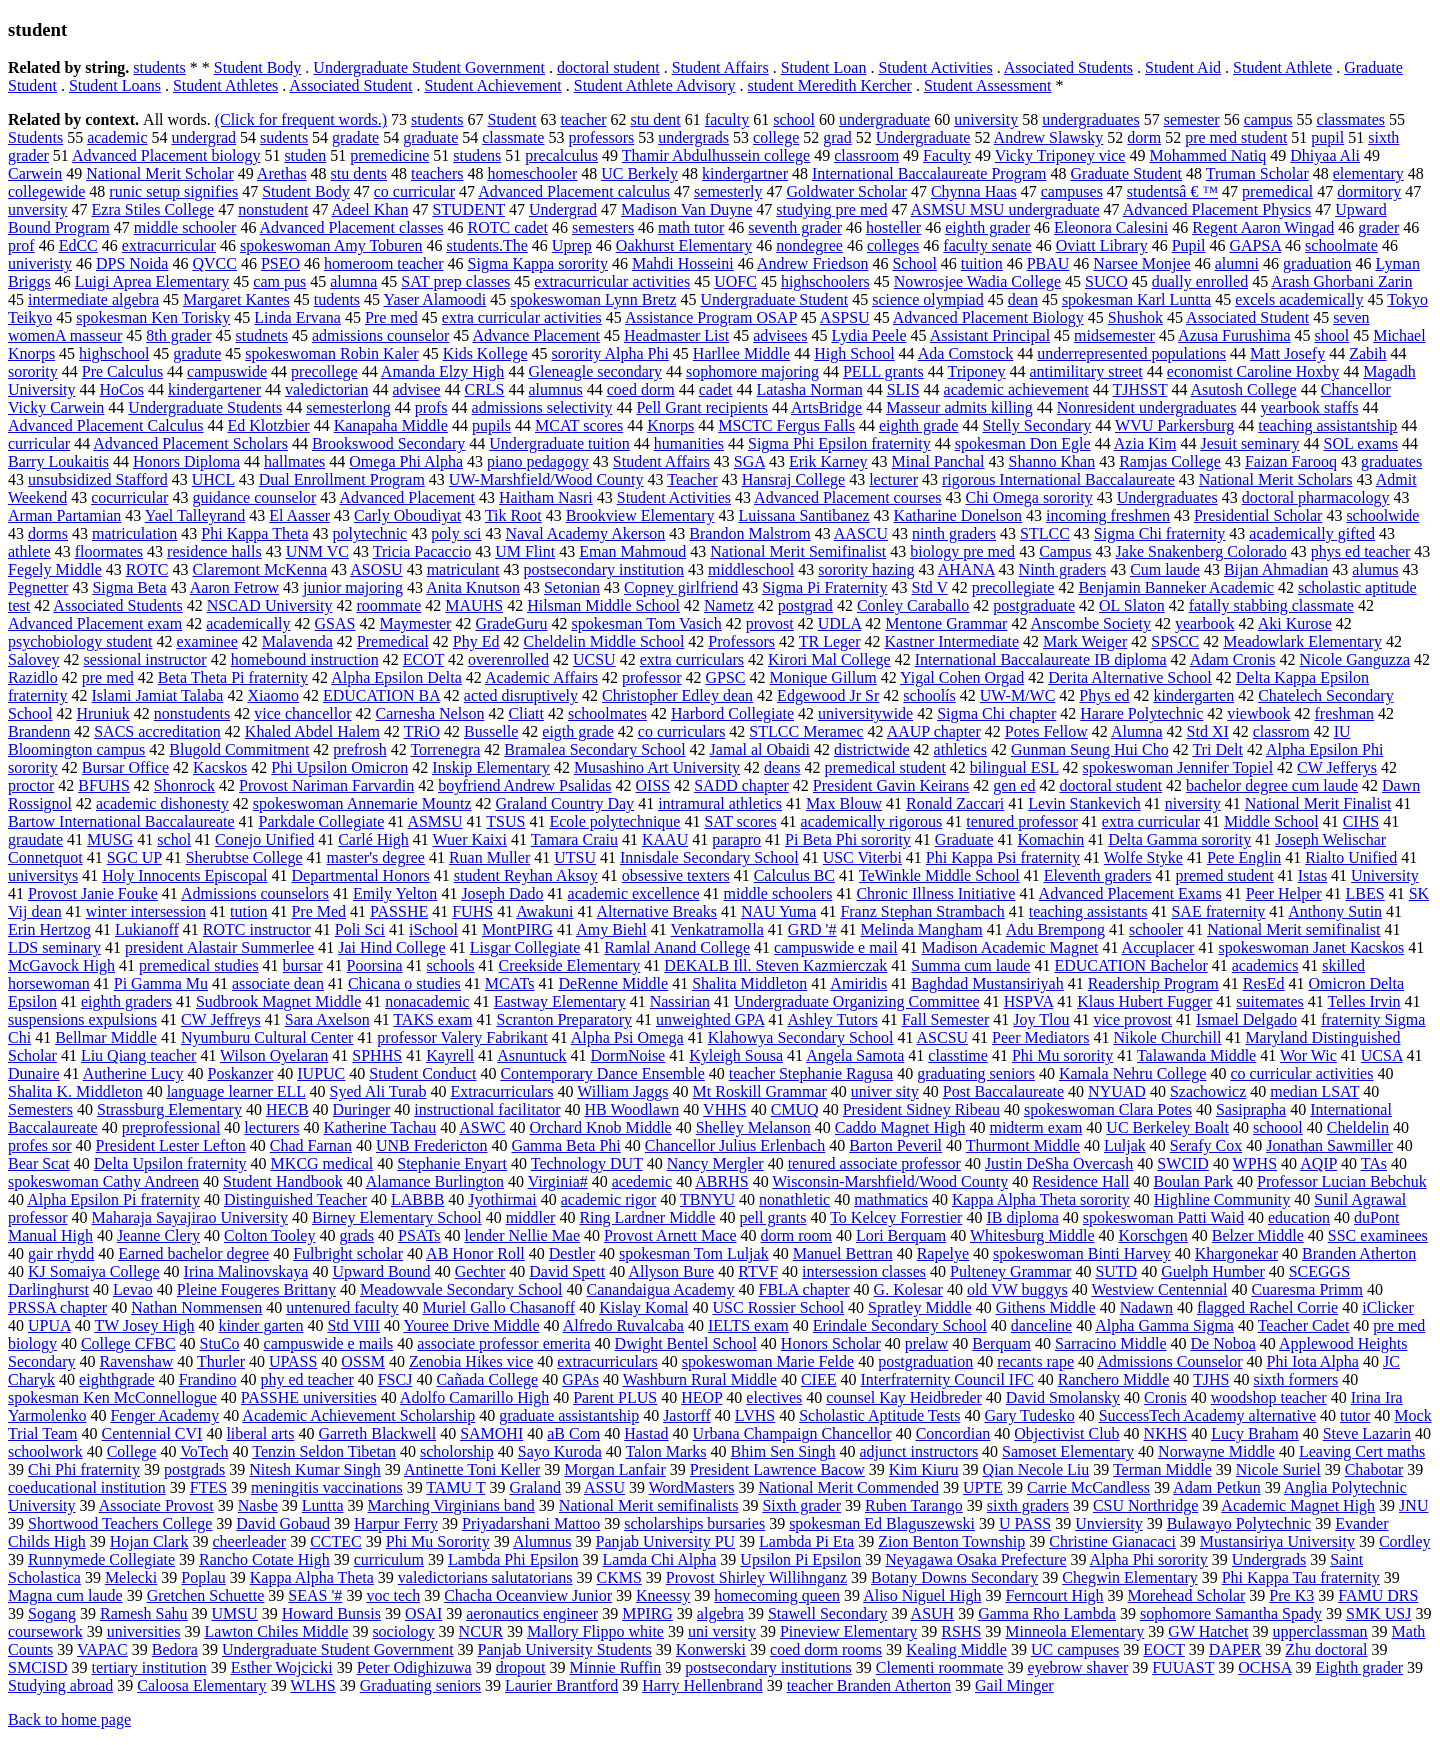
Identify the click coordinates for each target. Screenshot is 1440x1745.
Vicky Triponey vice (1060, 155)
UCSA (1382, 1055)
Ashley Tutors (832, 1019)
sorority (33, 371)
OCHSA (1264, 1667)
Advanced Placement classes (352, 227)
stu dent (656, 119)
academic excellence (634, 893)
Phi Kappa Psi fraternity (1003, 857)
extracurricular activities (612, 281)
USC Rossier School (779, 1307)
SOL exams (1361, 443)
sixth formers (1295, 1379)
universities (144, 1631)
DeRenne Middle (613, 983)
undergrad (204, 137)
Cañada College (487, 1379)
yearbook (1205, 623)
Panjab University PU (666, 1541)
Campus (1065, 551)
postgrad (805, 605)
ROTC (147, 569)
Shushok (1135, 317)
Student (512, 119)
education (1299, 1217)
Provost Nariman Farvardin (326, 785)
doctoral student (608, 67)
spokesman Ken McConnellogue (112, 1397)
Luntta (323, 1505)
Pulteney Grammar (1010, 1271)
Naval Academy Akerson (585, 533)
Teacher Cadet (1304, 1325)
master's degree (376, 857)
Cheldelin (1358, 1127)
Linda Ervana (297, 317)
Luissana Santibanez (804, 515)
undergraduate (884, 119)
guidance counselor (254, 497)
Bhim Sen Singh (783, 1451)
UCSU (594, 659)
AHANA (966, 569)
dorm (1144, 137)
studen (305, 155)
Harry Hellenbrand (702, 1685)
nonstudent (273, 209)
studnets (262, 335)
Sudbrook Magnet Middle (278, 1001)
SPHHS (377, 1055)
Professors (741, 641)
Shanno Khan (1051, 461)
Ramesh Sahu (144, 1613)
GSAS (335, 623)
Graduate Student (1127, 173)
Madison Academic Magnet (1010, 947)
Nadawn (1146, 1307)
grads (356, 1235)
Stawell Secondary (828, 1613)
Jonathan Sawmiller (1329, 1145)
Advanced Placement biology (166, 155)
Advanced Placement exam (95, 623)
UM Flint (525, 551)
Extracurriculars (501, 1091)
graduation (1317, 263)
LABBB (417, 1199)
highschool (114, 353)
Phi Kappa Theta (254, 533)
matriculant (463, 569)
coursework (45, 1631)
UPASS (293, 1361)
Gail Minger (1014, 1685)
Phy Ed (476, 641)
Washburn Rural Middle (700, 1379)
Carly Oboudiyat (407, 515)
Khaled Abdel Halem (312, 731)
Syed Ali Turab (378, 1091)
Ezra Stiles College (153, 209)
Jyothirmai (502, 1199)
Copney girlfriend (681, 587)
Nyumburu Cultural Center (267, 1037)
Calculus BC (794, 875)
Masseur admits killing (959, 407)
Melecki (131, 1577)
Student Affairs (720, 67)
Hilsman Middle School (603, 605)
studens (477, 155)
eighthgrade (117, 1379)
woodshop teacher (1269, 1397)
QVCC (214, 263)
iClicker (1388, 1307)
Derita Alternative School (1130, 677)
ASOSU (376, 569)
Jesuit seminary (1249, 443)
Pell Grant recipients (702, 407)
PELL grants (883, 371)
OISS (653, 785)
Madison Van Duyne (686, 209)
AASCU (861, 533)
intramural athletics (720, 803)
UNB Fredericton (432, 1145)
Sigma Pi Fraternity (824, 587)
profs (431, 407)
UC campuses (1075, 1649)
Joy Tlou (1041, 1019)
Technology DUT (587, 1163)
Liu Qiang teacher (139, 1055)
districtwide (872, 749)
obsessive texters (676, 875)
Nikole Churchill (1167, 1037)
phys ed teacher (1361, 551)
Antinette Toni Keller (472, 1469)
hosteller (893, 227)
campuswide (227, 371)
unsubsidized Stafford (98, 479)
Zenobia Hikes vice (471, 1361)
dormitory (1369, 191)
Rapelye (943, 1253)
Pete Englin (1244, 857)
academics (1265, 965)
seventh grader (795, 227)
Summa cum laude (970, 965)
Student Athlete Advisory (655, 85)
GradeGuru (511, 623)
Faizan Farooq (1291, 461)
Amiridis (858, 983)
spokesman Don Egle (1023, 443)
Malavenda (297, 641)
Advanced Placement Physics (1217, 209)
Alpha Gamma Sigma (1164, 1325)
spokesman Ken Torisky (153, 317)
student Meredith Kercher (830, 85)
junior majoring (353, 587)
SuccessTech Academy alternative (1207, 1415)
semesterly (728, 191)
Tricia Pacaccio (422, 551)
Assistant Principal (990, 335)
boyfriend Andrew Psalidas (524, 785)
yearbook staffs (1309, 407)
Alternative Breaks (657, 911)
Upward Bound (381, 1271)
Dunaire (34, 1073)
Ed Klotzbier (269, 425)
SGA (749, 461)
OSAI (423, 1613)
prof (21, 245)
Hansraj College (794, 479)
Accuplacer (1158, 947)
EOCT (1163, 1649)
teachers (437, 173)
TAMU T (455, 1487)
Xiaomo (273, 695)
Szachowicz (1208, 1091)
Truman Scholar (1257, 173)
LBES (1365, 893)
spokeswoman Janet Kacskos (1311, 947)
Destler (572, 1253)
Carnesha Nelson (430, 713)
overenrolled (508, 659)
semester (1192, 119)
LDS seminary (54, 947)
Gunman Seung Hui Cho (1090, 749)
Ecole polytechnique (614, 821)
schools (451, 965)
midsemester (1114, 335)
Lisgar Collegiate (525, 947)
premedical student (885, 767)
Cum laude (1165, 569)
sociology (403, 1631)
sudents (284, 137)
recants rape (1035, 1361)
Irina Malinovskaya (246, 1271)
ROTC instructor (257, 929)
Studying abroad (60, 1685)
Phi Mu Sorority (438, 1541)
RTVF (758, 1271)
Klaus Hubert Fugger (1144, 1001)
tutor (1355, 1415)
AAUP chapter (934, 731)
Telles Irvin (1364, 1001)
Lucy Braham (1255, 1433)
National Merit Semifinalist (798, 551)
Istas (1312, 875)
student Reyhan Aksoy (526, 875)
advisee (417, 389)
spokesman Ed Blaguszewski (882, 1523)
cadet (716, 389)
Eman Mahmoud (632, 551)
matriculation (134, 533)
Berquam (1001, 1343)
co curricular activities (1301, 1073)
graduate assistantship (569, 1415)
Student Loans (115, 85)
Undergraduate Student (774, 299)
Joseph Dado (502, 893)
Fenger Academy (164, 1415)
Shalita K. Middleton (75, 1091)
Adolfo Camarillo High (474, 1397)
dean (1023, 299)
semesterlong (348, 407)
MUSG (110, 839)
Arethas (282, 173)
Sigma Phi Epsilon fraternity (839, 443)
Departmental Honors (361, 875)
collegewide (46, 191)
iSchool (433, 929)
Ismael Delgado (1246, 1019)
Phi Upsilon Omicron (339, 767)
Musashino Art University (657, 767)
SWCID (1183, 1163)
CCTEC (336, 1541)
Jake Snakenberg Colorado (1201, 551)
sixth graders (1028, 1505)
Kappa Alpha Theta (312, 1577)
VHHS (725, 1109)
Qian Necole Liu (1036, 1469)
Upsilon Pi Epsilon (800, 1559)
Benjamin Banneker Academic (1175, 587)
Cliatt (526, 713)
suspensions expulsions (82, 1019)
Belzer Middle (1258, 1235)
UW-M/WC (1018, 695)
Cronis (1165, 1397)
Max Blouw (844, 803)
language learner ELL (236, 1091)
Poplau (203, 1577)
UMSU (235, 1613)
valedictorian (327, 389)
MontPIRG (517, 929)
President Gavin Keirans (891, 785)
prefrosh (359, 749)
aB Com (573, 1433)
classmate (513, 137)
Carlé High (373, 839)
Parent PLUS (615, 1397)
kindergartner (745, 173)
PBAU (1048, 263)
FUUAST (1183, 1667)
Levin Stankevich (1084, 803)
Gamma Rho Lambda (1047, 1613)
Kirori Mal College (829, 659)
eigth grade (578, 731)
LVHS (755, 1415)
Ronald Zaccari (955, 803)
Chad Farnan (311, 1145)
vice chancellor (302, 713)
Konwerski (711, 1649)
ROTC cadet (507, 227)
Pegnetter (38, 587)
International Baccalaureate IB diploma (1041, 659)
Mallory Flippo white (595, 1631)
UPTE (983, 1487)
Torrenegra (445, 749)
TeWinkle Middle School (939, 875)
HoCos (122, 389)
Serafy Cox (1206, 1145)
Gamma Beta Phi (565, 1145)
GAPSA (1255, 245)
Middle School (1271, 821)
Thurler (221, 1361)
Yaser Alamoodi (434, 299)
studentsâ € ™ (1172, 191)
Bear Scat (39, 1163)
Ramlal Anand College (677, 947)
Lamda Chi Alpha (660, 1559)
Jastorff (687, 1415)
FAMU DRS (1378, 1595)
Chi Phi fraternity (84, 1469)
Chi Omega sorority (1029, 497)
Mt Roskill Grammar (760, 1091)
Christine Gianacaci (1112, 1541)
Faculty (947, 155)
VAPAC (102, 1649)
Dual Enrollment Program (342, 479)
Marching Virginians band (451, 1505)
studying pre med (831, 209)
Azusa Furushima (1234, 335)
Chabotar (1374, 1469)
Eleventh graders (1098, 875)
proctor (31, 785)
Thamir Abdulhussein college (716, 155)
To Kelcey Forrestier (896, 1217)
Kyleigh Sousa (736, 1055)
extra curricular (1151, 821)
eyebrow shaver (1077, 1667)
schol (174, 839)
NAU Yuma (778, 911)
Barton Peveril (895, 1145)
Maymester (415, 623)
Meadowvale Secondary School (461, 1289)
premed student (1225, 875)
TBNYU (707, 1199)
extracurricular (169, 245)
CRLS (485, 389)
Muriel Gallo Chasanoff (499, 1307)
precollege (324, 371)
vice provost (1132, 1019)
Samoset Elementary (1068, 1451)
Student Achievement (492, 85)
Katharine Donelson (958, 515)
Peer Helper (1284, 893)
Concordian (953, 1433)
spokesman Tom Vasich (646, 623)
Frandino (208, 1379)
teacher (583, 119)
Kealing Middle (956, 1649)
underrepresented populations (1131, 353)
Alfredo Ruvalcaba (623, 1325)
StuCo (220, 1343)
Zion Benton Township (951, 1541)
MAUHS (474, 605)
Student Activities (935, 67)
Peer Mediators (1040, 1037)
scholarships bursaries (694, 1523)
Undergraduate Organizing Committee (857, 1001)
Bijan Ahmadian (1276, 569)
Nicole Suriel (1278, 1469)
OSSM (363, 1361)
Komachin (1051, 839)
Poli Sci (360, 929)
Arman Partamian (64, 515)
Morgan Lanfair (614, 1469)
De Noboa (1223, 1343)
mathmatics (891, 1199)
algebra (720, 1613)
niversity (1193, 803)
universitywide (865, 713)
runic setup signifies (173, 191)
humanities (689, 443)
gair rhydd (61, 1253)
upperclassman (1319, 1631)
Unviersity (1109, 1523)
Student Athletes (225, 85)
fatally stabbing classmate (1271, 605)
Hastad (646, 1433)
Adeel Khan (370, 209)
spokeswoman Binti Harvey (1082, 1253)
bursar (303, 965)
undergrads (693, 137)
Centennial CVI (152, 1433)
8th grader (178, 335)
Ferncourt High (1054, 1595)
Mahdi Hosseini (683, 263)
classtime (958, 1055)
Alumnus (542, 1541)
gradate (355, 137)
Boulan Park (1193, 1181)
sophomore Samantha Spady (1231, 1613)
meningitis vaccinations (327, 1487)
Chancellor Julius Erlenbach (735, 1145)
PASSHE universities (309, 1397)
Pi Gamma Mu (161, 983)
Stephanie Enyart (452, 1163)
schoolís (929, 695)
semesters (603, 227)
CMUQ (795, 1109)
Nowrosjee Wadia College (977, 281)
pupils (491, 425)
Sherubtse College (244, 857)
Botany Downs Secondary (954, 1577)
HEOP (701, 1397)
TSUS (505, 821)
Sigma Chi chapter (996, 713)
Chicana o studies (404, 983)
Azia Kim (1145, 443)
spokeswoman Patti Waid (1163, 1217)
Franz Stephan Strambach (922, 911)
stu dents (359, 173)
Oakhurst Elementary (684, 245)
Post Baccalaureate (1003, 1091)
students (159, 67)
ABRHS (721, 1181)
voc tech (393, 1595)
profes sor (40, 1145)
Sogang (52, 1613)
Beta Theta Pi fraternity (233, 677)
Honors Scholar (831, 1343)
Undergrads (1269, 1559)
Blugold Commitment (239, 749)
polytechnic (370, 533)
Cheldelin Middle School (603, 641)
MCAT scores (579, 425)
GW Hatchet (1208, 1631)
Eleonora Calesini (1111, 227)
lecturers (271, 1127)
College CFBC (128, 1343)
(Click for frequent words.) (301, 119)
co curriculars (682, 731)
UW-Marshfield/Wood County (546, 479)
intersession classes (864, 1271)
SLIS (903, 389)
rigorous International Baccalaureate (1058, 479)
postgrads (194, 1469)
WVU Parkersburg (1174, 425)
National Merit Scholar (160, 173)
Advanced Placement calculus (574, 191)
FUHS (472, 911)
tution (248, 911)
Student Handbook (283, 1181)
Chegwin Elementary (1130, 1577)
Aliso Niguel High (922, 1595)
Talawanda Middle (1196, 1055)
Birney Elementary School (397, 1217)
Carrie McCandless (1088, 1487)
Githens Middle (1046, 1307)
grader (1378, 227)
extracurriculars (607, 1361)
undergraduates (1090, 119)
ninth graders (954, 533)
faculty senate (987, 245)
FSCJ (395, 1379)
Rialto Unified (1351, 857)
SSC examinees (1378, 1235)
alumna (353, 281)
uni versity (722, 1631)
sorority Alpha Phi (610, 353)
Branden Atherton (1359, 1253)
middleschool (751, 569)
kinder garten (261, 1325)
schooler (1156, 929)
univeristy (40, 263)
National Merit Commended (848, 1487)
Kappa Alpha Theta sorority (1041, 1199)
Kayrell (450, 1055)
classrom (1281, 731)
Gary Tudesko (1029, 1415)
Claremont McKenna (259, 569)
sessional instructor (145, 659)
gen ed (1014, 785)
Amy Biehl (611, 929)
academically (248, 623)
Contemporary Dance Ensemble (602, 1073)
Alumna (1137, 731)
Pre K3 (1291, 1595)
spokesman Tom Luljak (694, 1253)
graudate (35, 839)
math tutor (691, 227)
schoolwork (45, 1451)
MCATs (510, 983)
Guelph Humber (1213, 1271)
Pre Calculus (122, 371)
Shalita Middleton (749, 983)
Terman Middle (1162, 1469)
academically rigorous (872, 821)
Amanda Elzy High (443, 371)
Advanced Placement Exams (1130, 893)
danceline (1041, 1325)
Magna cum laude (65, 1595)
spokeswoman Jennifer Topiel (1178, 767)
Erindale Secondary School (900, 1325)
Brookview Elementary (640, 515)
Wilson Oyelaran (274, 1055)
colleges (893, 245)
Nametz (729, 605)
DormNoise (628, 1055)
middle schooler (185, 227)
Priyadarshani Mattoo (531, 1523)
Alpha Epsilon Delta (396, 677)
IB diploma (1022, 1217)
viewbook (1258, 713)
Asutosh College (1244, 389)
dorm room (796, 1235)
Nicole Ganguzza (1354, 659)
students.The (487, 245)
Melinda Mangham (922, 929)
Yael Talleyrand (195, 515)
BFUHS (104, 785)
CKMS (618, 1577)
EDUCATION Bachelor (1130, 965)
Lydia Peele (868, 335)
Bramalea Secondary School (594, 749)
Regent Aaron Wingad (1263, 227)
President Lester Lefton (171, 1145)
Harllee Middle (741, 353)
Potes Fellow (1046, 731)
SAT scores (740, 821)
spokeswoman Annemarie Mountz (362, 803)
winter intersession (146, 911)
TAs (1374, 1163)
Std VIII (353, 1325)
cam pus (279, 281)
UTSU (575, 857)
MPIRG (647, 1613)
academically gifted (1312, 533)
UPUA (49, 1325)
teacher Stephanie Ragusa (811, 1073)
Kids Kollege (485, 353)
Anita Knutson (473, 587)
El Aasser (299, 515)
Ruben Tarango (914, 1505)
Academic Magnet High (1298, 1505)
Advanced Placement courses (847, 497)
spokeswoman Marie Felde (768, 1361)
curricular (39, 443)
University (1385, 875)
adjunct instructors (918, 1451)
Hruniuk (102, 713)
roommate (388, 605)
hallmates (294, 461)
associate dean (278, 983)
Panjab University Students (565, 1649)
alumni (1237, 263)
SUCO (1106, 281)
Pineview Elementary (848, 1631)
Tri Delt (1217, 749)
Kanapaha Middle (391, 425)
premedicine (389, 155)
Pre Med (318, 911)
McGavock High (61, 965)
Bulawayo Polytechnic (1239, 1523)
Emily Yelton (395, 893)
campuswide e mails (329, 1343)
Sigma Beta (129, 587)
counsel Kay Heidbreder (904, 1397)
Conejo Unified (264, 839)
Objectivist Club (1066, 1433)
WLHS (312, 1685)
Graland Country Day (564, 803)
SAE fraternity (1218, 911)
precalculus (561, 155)
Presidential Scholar (1258, 515)
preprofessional (171, 1127)
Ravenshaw (137, 1361)
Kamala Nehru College (1133, 1073)
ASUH (933, 1613)
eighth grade (919, 425)
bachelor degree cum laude (1272, 785)
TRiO (422, 731)
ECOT (423, 659)
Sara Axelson (327, 1019)
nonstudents (192, 713)
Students (35, 137)
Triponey (976, 371)
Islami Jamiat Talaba (158, 695)
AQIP (1318, 1163)
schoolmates (607, 713)
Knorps (670, 425)
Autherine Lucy (133, 1073)
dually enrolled (1200, 281)
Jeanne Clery (158, 1235)
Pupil (1189, 245)
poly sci (456, 533)
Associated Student (350, 85)
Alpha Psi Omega (627, 1037)
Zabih (1367, 353)
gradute (197, 353)
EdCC (78, 245)
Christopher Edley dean (677, 695)
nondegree (809, 245)
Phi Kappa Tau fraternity (1301, 1577)
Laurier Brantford (561, 1685)
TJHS (1211, 1379)
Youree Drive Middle (471, 1325)
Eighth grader (1360, 1667)
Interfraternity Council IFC (946, 1379)
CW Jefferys (1337, 767)
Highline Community (1222, 1199)
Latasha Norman (809, 389)
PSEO (280, 263)
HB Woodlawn (632, 1109)
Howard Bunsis (331, 1613)
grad (837, 137)
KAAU (665, 839)
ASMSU (434, 821)
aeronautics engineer (532, 1613)
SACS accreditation (157, 731)
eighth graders (126, 1001)
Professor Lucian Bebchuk (1342, 1181)
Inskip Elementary (491, 767)
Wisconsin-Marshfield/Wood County (890, 1181)
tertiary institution (149, 1667)
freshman (1344, 713)
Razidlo (33, 677)
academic (117, 137)
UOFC (735, 281)
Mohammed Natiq (1207, 155)
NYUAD (1117, 1091)
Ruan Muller (489, 857)
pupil (1327, 137)
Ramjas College (1170, 461)
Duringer (362, 1109)
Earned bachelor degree (193, 1253)
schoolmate (1341, 245)
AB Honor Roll (475, 1253)
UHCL (213, 479)
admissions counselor (380, 335)
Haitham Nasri (546, 497)
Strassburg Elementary (169, 1109)
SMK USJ (1378, 1613)
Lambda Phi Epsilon (513, 1559)
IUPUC (321, 1073)
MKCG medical (322, 1163)
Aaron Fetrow (234, 587)
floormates (109, 551)
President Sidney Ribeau (921, 1109)
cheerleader (249, 1541)
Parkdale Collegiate (322, 821)
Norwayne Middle (1216, 1451)
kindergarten (1194, 695)
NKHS (1166, 1433)
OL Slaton (1132, 605)
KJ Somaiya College (94, 1271)
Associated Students (1068, 67)
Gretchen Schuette (206, 1595)
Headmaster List (676, 335)
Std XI (1208, 731)
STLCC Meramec (806, 731)
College (132, 1451)
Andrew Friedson (813, 263)
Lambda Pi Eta (806, 1541)
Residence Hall (1080, 1181)
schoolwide (1382, 515)
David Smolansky (1063, 1397)
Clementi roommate (940, 1667)
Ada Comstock (966, 353)
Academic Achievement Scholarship (358, 1415)
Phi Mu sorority (1062, 1055)
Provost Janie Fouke (93, 893)
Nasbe (258, 1505)
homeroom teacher (384, 263)
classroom (866, 155)
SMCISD (38, 1667)
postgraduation (925, 1361)
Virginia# (558, 1181)
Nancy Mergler (715, 1163)
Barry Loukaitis (58, 461)
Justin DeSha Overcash (1059, 1163)
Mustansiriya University (1277, 1541)
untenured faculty (342, 1307)
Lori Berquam (901, 1235)
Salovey (34, 659)
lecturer (893, 479)
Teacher (692, 479)
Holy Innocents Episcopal (184, 875)
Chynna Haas (974, 191)
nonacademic (427, 1001)
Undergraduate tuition (559, 443)
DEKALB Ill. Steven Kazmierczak (775, 965)
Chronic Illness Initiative (935, 893)
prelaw (927, 1343)
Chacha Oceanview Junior (528, 1595)
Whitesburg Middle (1032, 1235)
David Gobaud (283, 1523)
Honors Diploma (186, 461)
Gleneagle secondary (595, 371)
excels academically (1299, 299)
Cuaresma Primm (1307, 1289)
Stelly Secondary (1036, 425)
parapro (736, 839)
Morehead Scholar (1187, 1595)
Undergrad (563, 209)
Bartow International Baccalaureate (121, 821)
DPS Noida (132, 263)
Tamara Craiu (574, 839)
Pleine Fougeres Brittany (256, 1289)
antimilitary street (1086, 371)
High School (854, 353)
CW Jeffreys (221, 1019)
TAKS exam (432, 1019)
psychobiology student (80, 641)
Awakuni (544, 911)
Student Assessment (988, 85)
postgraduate (1034, 605)
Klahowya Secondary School (801, 1037)
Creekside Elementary (570, 965)
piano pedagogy (538, 461)
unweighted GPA (710, 1019)
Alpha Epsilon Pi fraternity (113, 1199)
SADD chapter (741, 785)
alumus (1375, 569)
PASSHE (399, 911)
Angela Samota (855, 1055)
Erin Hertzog (49, 929)
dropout (521, 1667)
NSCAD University (270, 605)
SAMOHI (491, 1433)
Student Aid (1183, 67)
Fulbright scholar (348, 1253)
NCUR (481, 1631)
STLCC (1045, 533)
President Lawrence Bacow (777, 1469)
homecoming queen (777, 1595)
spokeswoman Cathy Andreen (103, 1181)
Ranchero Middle (1114, 1379)
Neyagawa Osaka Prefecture (975, 1559)
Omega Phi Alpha (406, 461)
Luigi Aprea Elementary (152, 281)
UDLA (840, 623)
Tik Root (513, 515)
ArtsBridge (826, 407)
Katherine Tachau (379, 1127)
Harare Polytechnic (1141, 713)
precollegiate (1013, 587)
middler (531, 1217)
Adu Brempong (1055, 929)
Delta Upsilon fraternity (170, 1163)
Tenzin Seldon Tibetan (324, 1451)
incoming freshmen (1108, 515)
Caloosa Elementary (201, 1685)
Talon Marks (665, 1451)
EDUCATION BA (381, 695)
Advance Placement (536, 335)
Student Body (258, 67)
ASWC (482, 1127)
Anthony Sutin (1335, 911)
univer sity (885, 1091)
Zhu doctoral (1326, 1649)
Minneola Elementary (1074, 1631)
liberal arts (260, 1433)
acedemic (642, 1181)
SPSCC (1175, 641)
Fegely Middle (55, 569)
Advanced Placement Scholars (190, 443)
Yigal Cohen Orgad (962, 677)
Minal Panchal (938, 461)
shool (1332, 335)
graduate (430, 137)
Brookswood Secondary (388, 443)
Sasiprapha (1251, 1109)
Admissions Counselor (1169, 1361)
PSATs (419, 1235)
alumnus (556, 389)
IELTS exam (748, 1325)
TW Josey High (144, 1325)
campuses (1072, 191)
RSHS (961, 1631)
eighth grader (987, 227)
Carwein (35, 173)
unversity (38, 209)
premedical (1277, 191)
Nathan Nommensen (196, 1307)
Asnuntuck (531, 1055)
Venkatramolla (717, 929)
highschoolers (825, 281)
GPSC (726, 677)
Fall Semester (946, 1019)
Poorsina (375, 965)
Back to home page (69, 1719)
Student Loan (824, 67)
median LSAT (1314, 1091)
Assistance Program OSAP (711, 317)
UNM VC (317, 551)
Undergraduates (1167, 497)
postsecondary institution (604, 569)
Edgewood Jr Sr (828, 695)
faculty (727, 119)
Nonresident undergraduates (1147, 407)
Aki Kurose (1295, 623)
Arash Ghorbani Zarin (1341, 281)
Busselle (491, 731)
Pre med (391, 317)
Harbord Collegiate (732, 713)
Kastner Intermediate (951, 641)
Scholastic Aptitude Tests (879, 1415)
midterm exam (1035, 1127)
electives (774, 1397)
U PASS (1025, 1523)
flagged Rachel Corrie (1267, 1307)
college (776, 137)
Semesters (40, 1109)
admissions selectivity (542, 407)
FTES (208, 1487)
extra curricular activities (522, 317)
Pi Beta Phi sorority (848, 839)
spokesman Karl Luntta (1136, 299)
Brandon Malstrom (749, 533)
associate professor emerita (503, 1343)
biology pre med (962, 551)
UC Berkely (639, 173)
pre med (108, 677)
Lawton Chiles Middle (276, 1631)
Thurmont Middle (1023, 1145)
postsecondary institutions (768, 1667)
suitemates (1270, 1001)
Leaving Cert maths (1362, 1451)
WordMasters (692, 1487)
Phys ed (1104, 695)
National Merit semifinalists (649, 1505)
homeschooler (532, 173)
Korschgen (1153, 1235)
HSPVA (1029, 1001)
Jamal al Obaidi (760, 749)
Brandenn (39, 731)
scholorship (457, 1451)
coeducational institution (87, 1487)
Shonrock (184, 785)
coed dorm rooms (826, 1649)
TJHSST (1140, 389)
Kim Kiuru (924, 1469)
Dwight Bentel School (686, 1343)
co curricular (414, 191)
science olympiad (928, 299)
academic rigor (609, 1199)
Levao (133, 1289)
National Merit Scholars (1276, 479)
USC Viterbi (862, 857)
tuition (982, 263)
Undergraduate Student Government (429, 67)
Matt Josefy (1287, 353)
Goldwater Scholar (846, 191)
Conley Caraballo (913, 605)
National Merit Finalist (1318, 803)
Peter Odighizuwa (414, 1667)
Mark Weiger (1085, 641)
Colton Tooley (269, 1235)
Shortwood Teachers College (120, 1523)
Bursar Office (125, 767)
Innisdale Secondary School (709, 857)
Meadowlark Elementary (1302, 641)
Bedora (175, 1649)
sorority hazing (866, 569)
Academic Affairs (541, 677)
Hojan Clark (149, 1541)
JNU (1413, 1505)
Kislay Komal (643, 1307)
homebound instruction (305, 659)
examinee (206, 641)
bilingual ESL (1014, 767)
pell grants (772, 1217)
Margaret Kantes (236, 299)
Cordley (1405, 1541)
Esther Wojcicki (282, 1667)
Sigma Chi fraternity (1160, 533)
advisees (780, 335)
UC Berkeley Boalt (1167, 1127)
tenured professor (1022, 821)
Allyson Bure (671, 1271)
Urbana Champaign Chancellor (792, 1433)
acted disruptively (521, 695)
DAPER (1235, 1649)
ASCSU (943, 1037)
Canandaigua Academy (661, 1289)
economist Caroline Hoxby (1253, 371)
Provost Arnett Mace (670, 1235)
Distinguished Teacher (295, 1199)
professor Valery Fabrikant (462, 1037)
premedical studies (199, 965)
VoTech (204, 1451)
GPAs (580, 1379)
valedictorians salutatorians (485, 1577)
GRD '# (812, 929)
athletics (960, 749)
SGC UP (134, 857)
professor (652, 677)
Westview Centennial (1159, 1289)
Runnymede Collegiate (101, 1559)
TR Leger (830, 641)
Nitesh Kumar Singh (315, 1469)
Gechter (480, 1271)
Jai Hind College (392, 947)
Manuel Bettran (843, 1253)
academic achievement (1016, 389)
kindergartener (214, 389)
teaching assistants (1088, 911)
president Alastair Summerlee (219, 947)
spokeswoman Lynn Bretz (593, 299)
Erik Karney (828, 461)
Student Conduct (422, 1073)
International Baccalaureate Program (929, 173)
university (986, 119)
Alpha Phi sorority (1149, 1559)
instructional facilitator (487, 1109)
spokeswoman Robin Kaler (331, 353)
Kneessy (663, 1595)
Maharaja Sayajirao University (190, 1217)
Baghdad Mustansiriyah (987, 983)
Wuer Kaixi (470, 839)
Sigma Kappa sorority (538, 263)
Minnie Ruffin (615, 1667)
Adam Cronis (1233, 659)
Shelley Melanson (753, 1127)
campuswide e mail (836, 947)
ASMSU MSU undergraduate (1005, 209)
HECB (287, 1109)
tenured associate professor (874, 1163)
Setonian (572, 587)
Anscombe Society (1091, 623)
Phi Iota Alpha (1313, 1361)
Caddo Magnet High (900, 1127)
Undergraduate (923, 137)
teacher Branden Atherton (869, 1685)
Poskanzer (241, 1073)
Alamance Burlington (435, 1181)
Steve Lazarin (1367, 1433)
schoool (1278, 1127)
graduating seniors (976, 1073)
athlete (29, 551)
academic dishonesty (162, 803)
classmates (1351, 119)
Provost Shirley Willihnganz (756, 1577)
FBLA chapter (804, 1289)
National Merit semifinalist (1293, 929)
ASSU (604, 1487)
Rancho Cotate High (264, 1559)
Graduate (964, 839)
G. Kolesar (908, 1289)
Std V (930, 587)
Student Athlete (1282, 67)
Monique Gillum (823, 677)
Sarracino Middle (1111, 1343)
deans (782, 767)
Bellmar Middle (106, 1037)
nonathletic (794, 1199)
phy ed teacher (306, 1379)
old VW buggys (1017, 1289)
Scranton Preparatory (565, 1019)
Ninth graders (1063, 569)
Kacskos (220, 767)
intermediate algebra (93, 299)
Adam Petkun (1217, 1487)
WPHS (1255, 1163)
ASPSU (845, 317)
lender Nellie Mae (523, 1235)
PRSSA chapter (57, 1307)
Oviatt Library (1102, 245)
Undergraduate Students (205, 407)
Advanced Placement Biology (988, 317)
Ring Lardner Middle (647, 1217)
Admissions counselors (255, 893)
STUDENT (468, 209)
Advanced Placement (407, 497)
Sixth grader (801, 1505)
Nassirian (680, 1001)
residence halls (214, 551)
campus (1268, 119)
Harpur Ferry (396, 1523)
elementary (1368, 173)
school (794, 119)
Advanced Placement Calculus (106, 425)
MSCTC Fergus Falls (786, 425)
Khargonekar (1236, 1253)
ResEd (1264, 983)
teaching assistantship (1327, 425)
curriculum (389, 1559)
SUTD (1116, 1271)
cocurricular (129, 497)
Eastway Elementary (560, 1001)
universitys (43, 875)
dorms (48, 533)
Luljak (1125, 1145)
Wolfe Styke (1143, 857)
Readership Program (1153, 983)
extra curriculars (692, 659)
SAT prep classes (455, 281)
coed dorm (641, 389)
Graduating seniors (420, 1685)
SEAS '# (315, 1595)
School (914, 263)
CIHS (1361, 821)
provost (770, 623)
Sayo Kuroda (560, 1451)
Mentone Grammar (946, 623)
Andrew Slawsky (1049, 137)
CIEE (819, 1379)
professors (601, 137)
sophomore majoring (752, 371)
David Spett (567, 1271)
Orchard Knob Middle (601, 1127)
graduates (1391, 461)
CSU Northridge (1145, 1505)
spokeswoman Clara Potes (1108, 1109)
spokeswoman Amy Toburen (331, 245)
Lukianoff (147, 929)
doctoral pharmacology (1316, 497)
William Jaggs (622, 1091)
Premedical (393, 641)
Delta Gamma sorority (1179, 839)
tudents (337, 299)
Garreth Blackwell (377, 1433)
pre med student (1236, 137)
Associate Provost (156, 1505)
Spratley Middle (920, 1307)
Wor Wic (1308, 1055)
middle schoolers (778, 893)
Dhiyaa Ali (1325, 155)
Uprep (572, 245)
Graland (535, 1487)
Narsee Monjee (1141, 263)
